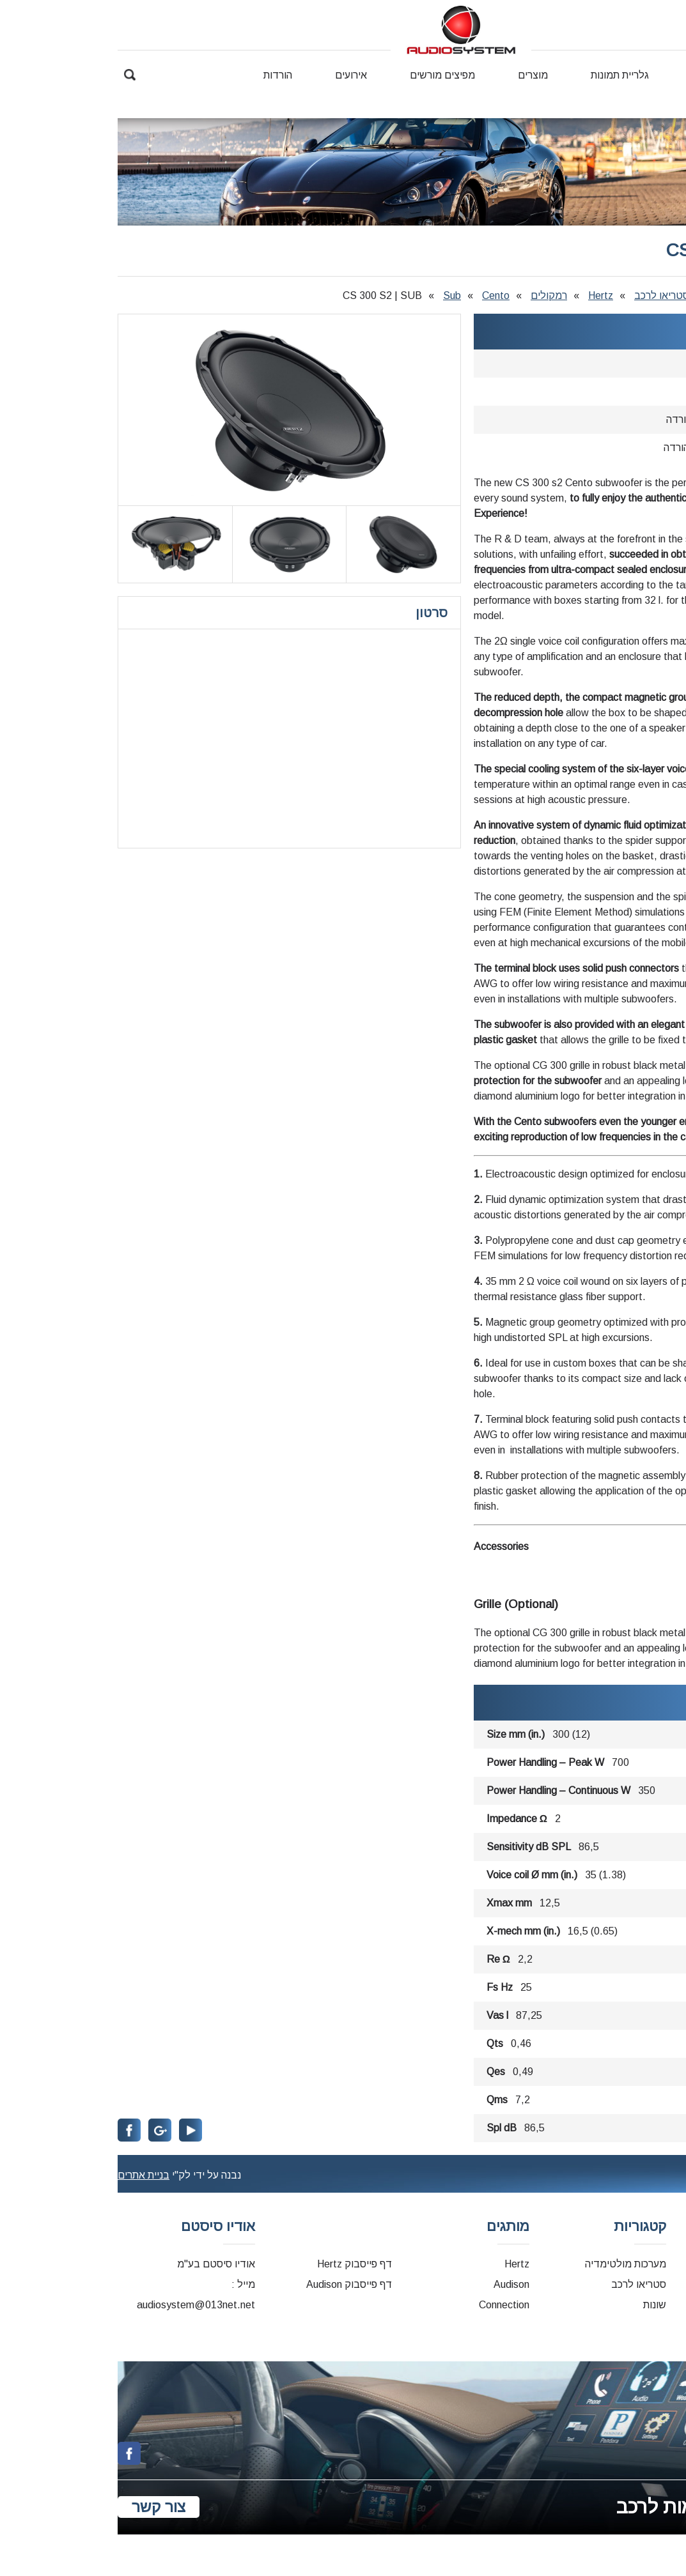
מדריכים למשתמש (646, 2325)
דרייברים (667, 2284)
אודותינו (590, 75)
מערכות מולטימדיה (508, 2263)
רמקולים (431, 295)
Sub (334, 295)
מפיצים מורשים (324, 75)
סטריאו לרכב (544, 295)
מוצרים (415, 75)
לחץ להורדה (574, 419)
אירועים (233, 75)
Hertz (483, 295)
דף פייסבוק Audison (231, 2284)
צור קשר (665, 93)
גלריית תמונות (502, 75)
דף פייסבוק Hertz (236, 2263)
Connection (386, 2304)
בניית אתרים (26, 2175)
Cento (378, 295)
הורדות (160, 75)
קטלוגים (668, 2304)
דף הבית (668, 75)
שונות (537, 2304)
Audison (394, 2284)
